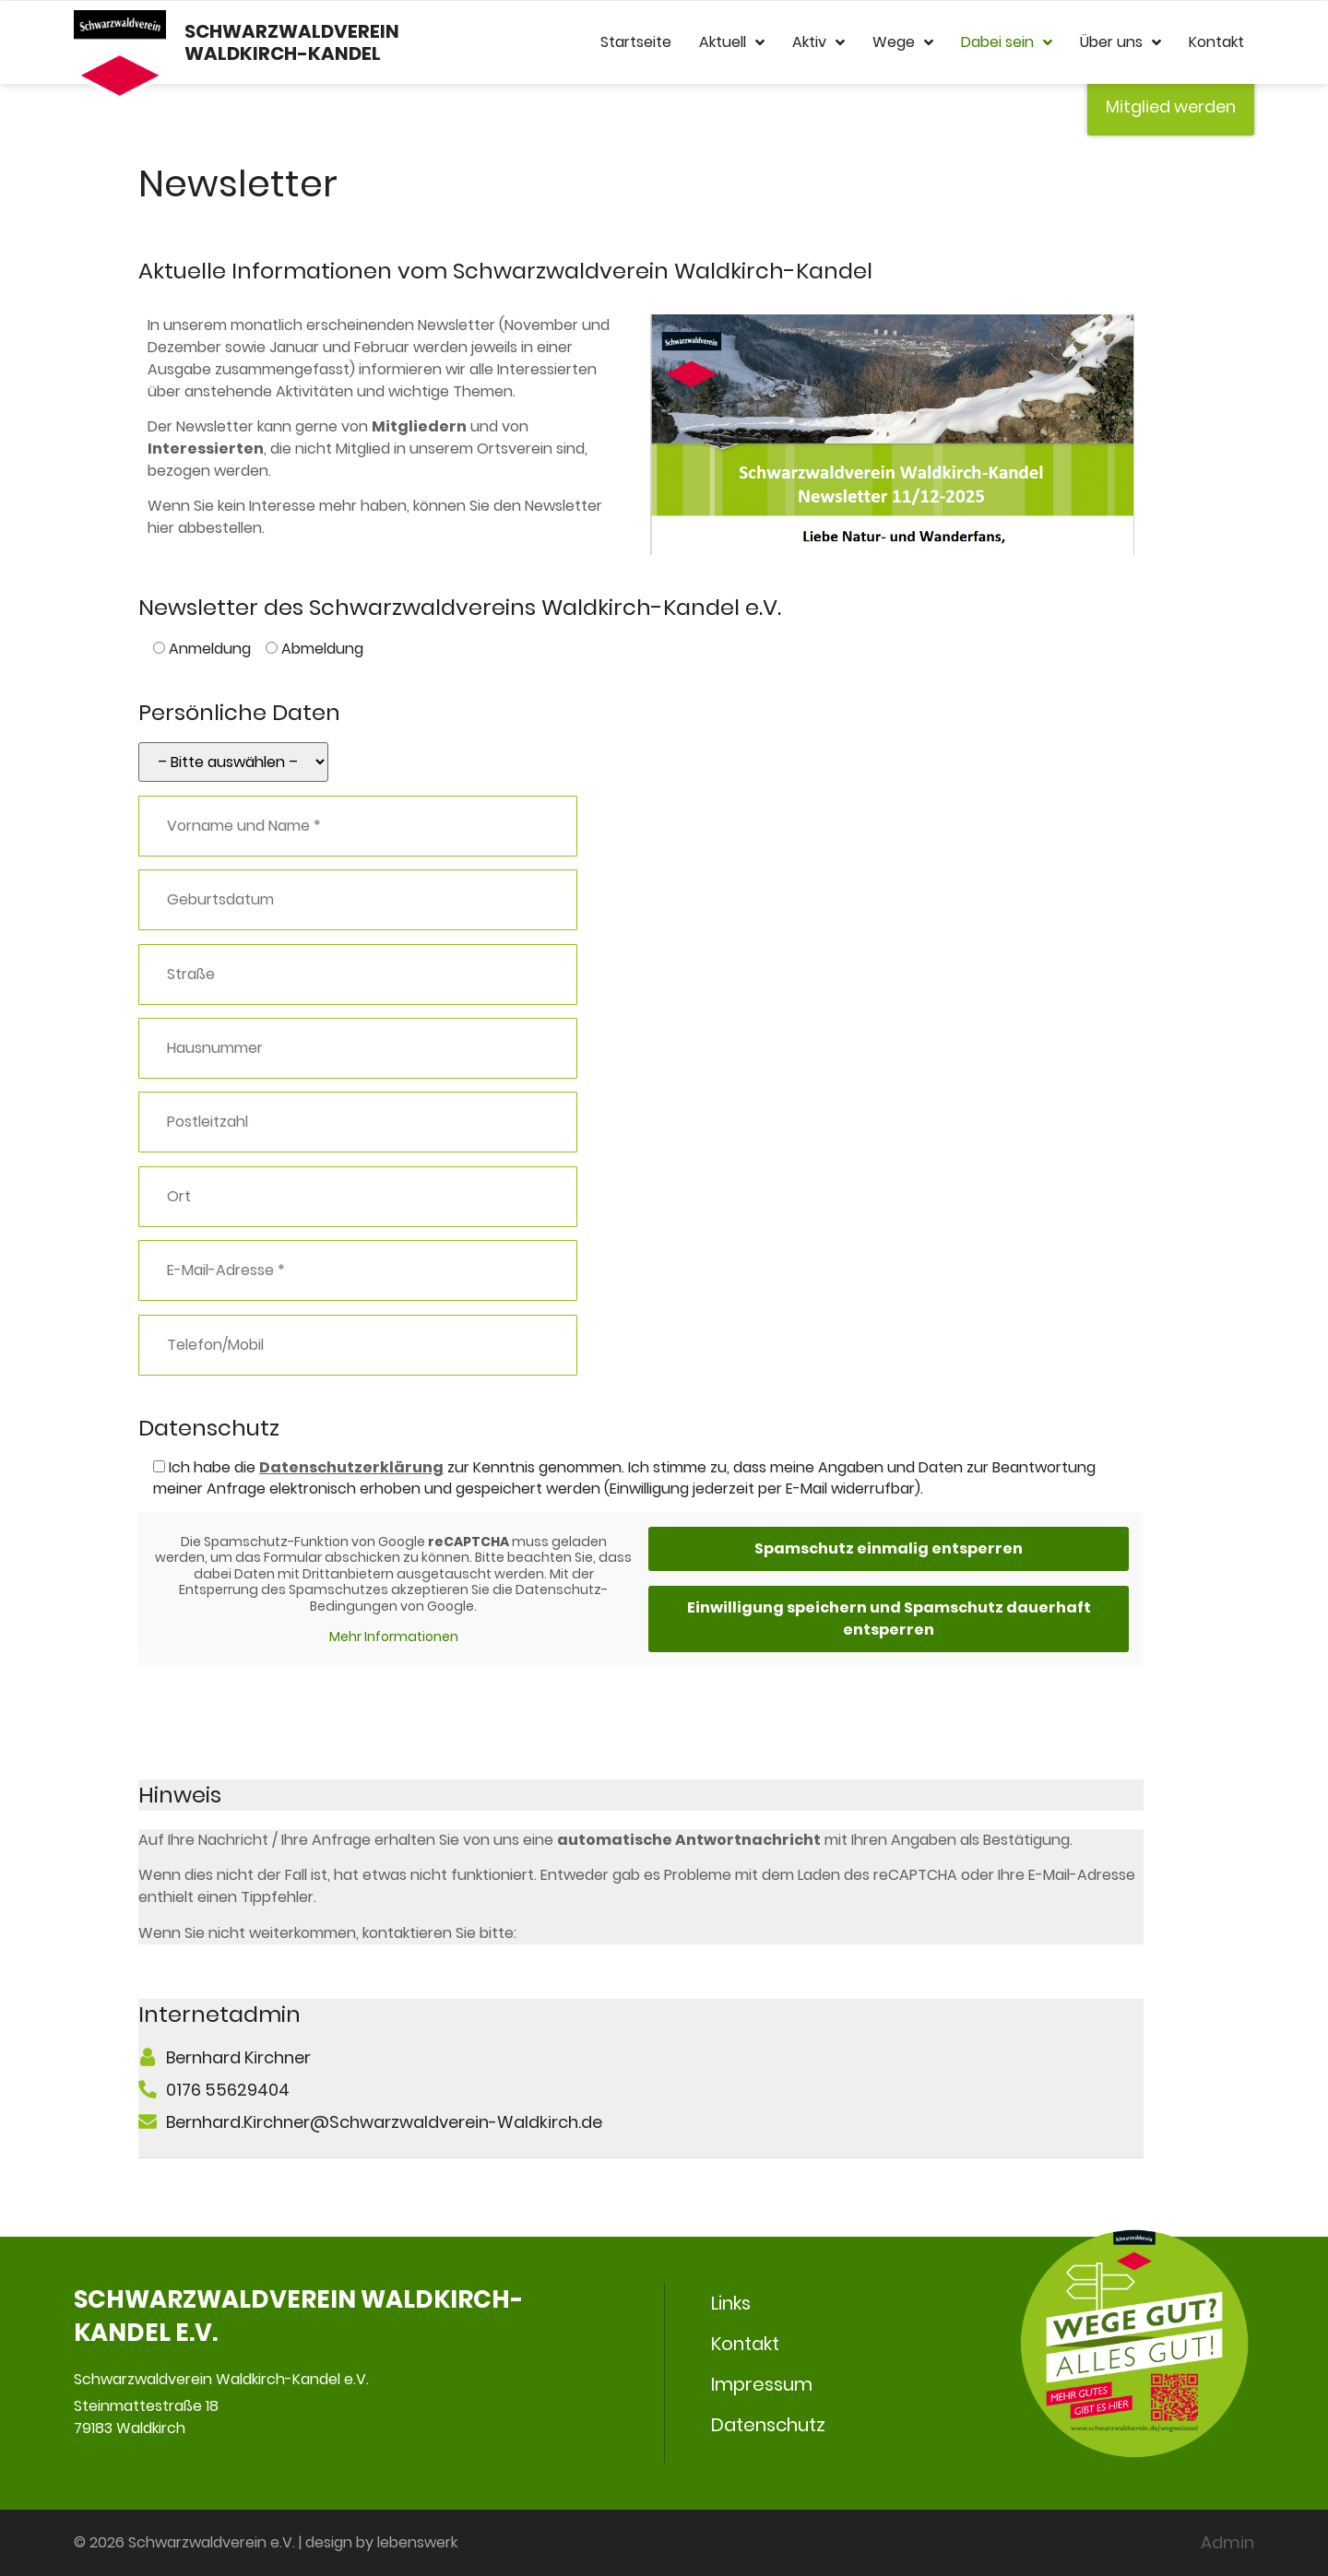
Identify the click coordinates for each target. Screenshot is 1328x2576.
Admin (1227, 2542)
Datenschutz (768, 2425)
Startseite (635, 42)
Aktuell (732, 42)
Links (731, 2303)
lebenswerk (417, 2542)
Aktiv (818, 42)
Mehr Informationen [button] (393, 1637)
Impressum (761, 2384)
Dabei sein (1006, 42)
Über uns (1120, 42)
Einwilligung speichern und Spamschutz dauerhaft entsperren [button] (889, 1618)
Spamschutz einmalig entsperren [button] (888, 1548)
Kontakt (1216, 42)
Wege (902, 42)
